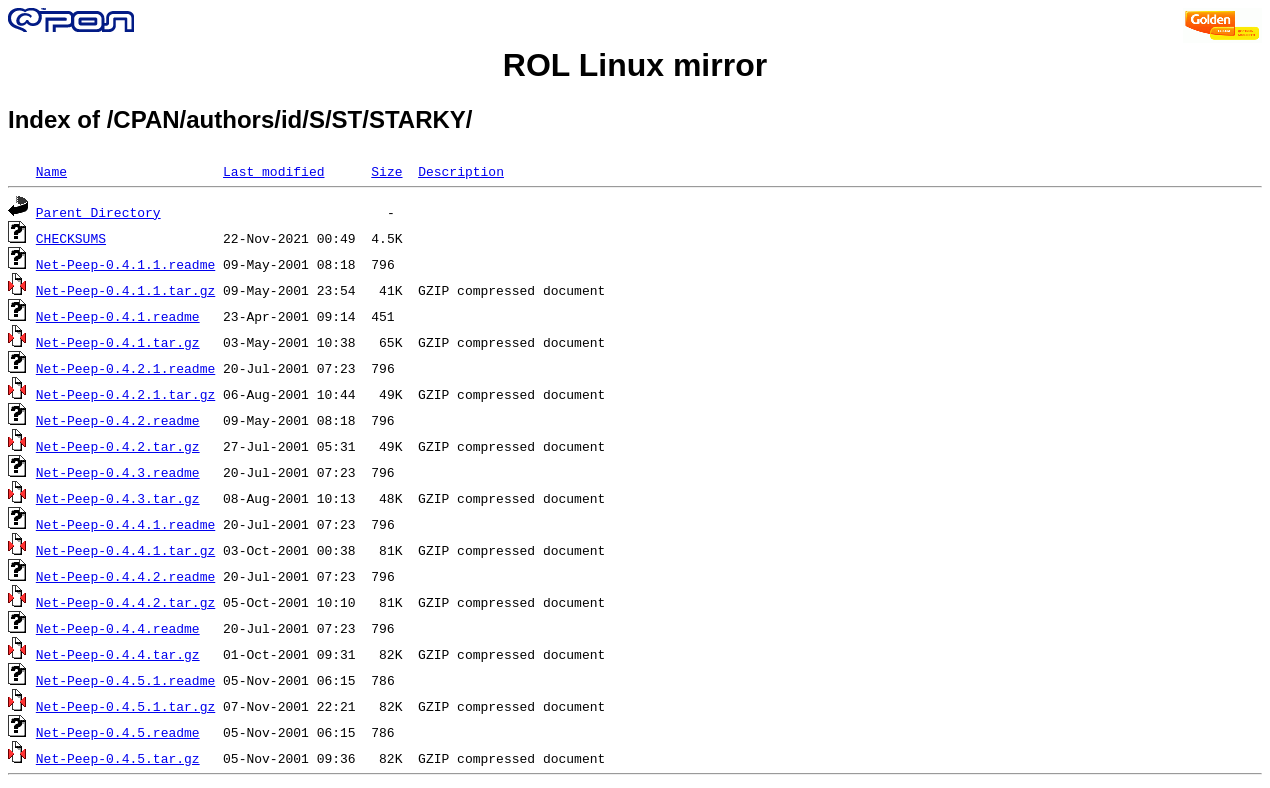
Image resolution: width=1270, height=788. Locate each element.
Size (386, 171)
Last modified (273, 171)
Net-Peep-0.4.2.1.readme (125, 368)
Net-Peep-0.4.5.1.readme (125, 680)
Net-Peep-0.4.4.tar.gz (118, 654)
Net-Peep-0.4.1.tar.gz (118, 342)
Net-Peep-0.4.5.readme (118, 732)
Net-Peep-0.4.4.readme (118, 628)
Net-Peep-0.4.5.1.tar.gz (125, 706)
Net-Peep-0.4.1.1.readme (125, 264)
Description (461, 171)
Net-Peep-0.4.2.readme (118, 420)
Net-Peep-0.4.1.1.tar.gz (125, 290)
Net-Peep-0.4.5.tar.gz (118, 758)
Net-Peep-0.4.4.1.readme (125, 524)
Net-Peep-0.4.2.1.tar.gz (125, 394)
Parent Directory (98, 212)
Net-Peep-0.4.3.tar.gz (118, 498)
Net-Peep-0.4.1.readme (118, 316)
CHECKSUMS (71, 238)
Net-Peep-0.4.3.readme (118, 472)
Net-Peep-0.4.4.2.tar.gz (125, 602)
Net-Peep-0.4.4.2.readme (125, 576)
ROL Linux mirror (635, 65)
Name (51, 171)
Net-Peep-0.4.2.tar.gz (118, 446)
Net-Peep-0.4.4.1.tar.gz (125, 550)
